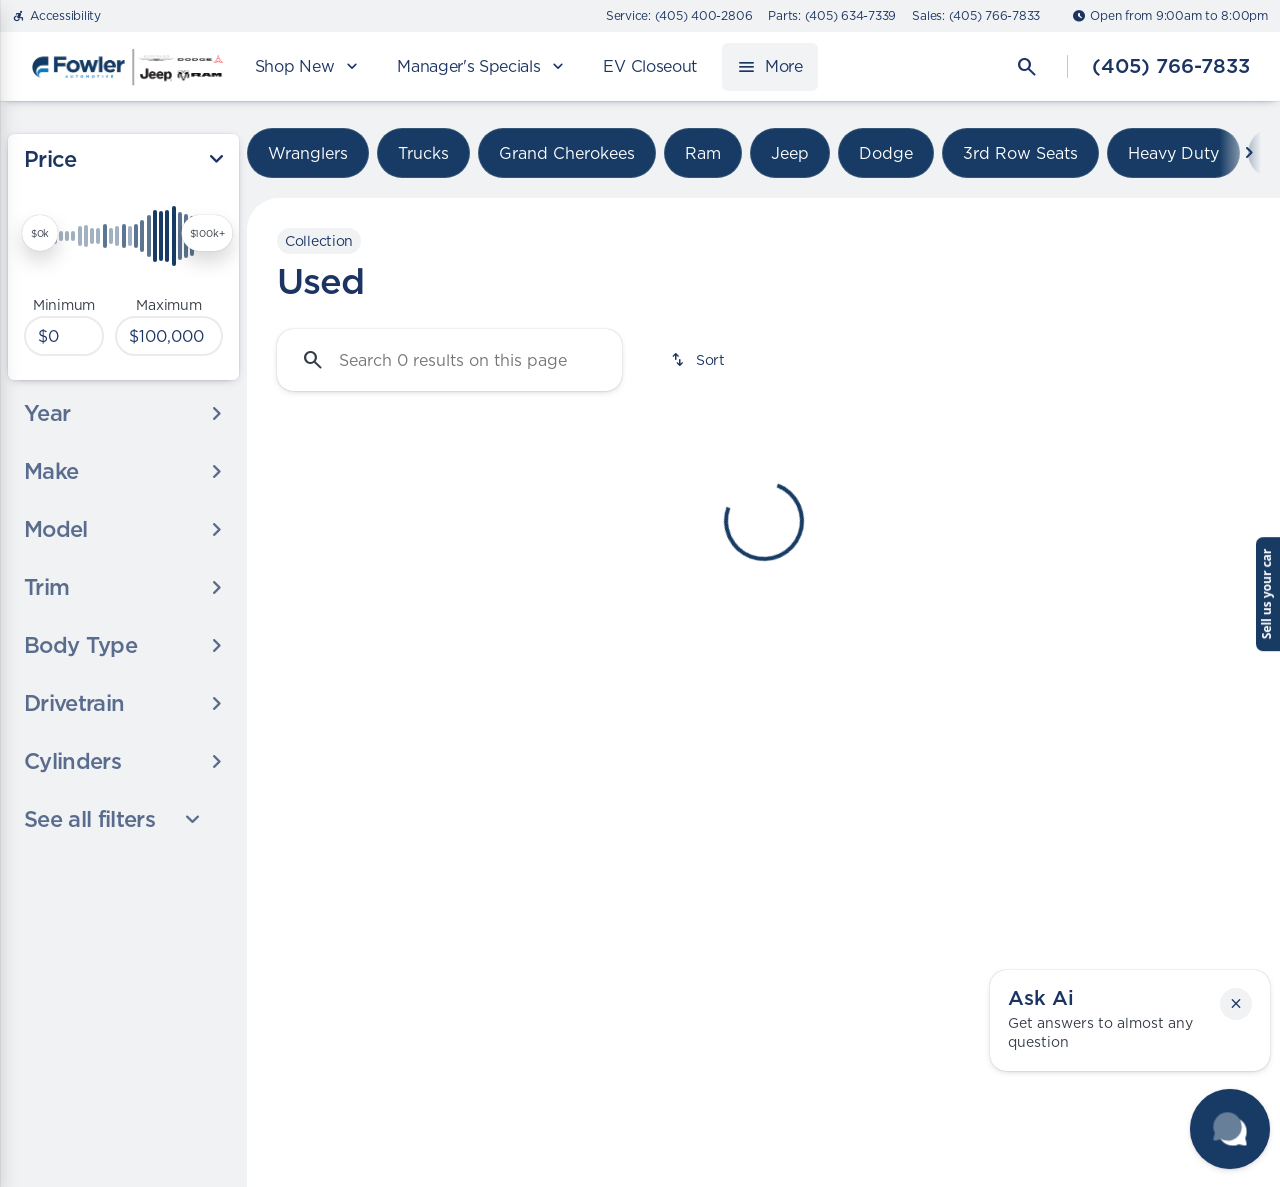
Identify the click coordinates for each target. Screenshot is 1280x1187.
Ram (703, 153)
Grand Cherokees (567, 153)
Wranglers (308, 153)
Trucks (423, 153)
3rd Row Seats (1020, 153)
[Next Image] (1249, 153)
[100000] (169, 336)
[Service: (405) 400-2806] (679, 16)
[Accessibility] (56, 16)
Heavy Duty (1173, 153)
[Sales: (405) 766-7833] (976, 16)
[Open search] (1027, 67)
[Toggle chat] (1230, 1129)
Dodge (886, 153)
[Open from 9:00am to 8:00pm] (1170, 16)
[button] (1236, 1004)
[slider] (40, 233)
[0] (64, 336)
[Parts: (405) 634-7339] (832, 16)
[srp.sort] (699, 360)
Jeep (790, 153)
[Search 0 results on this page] (449, 360)
